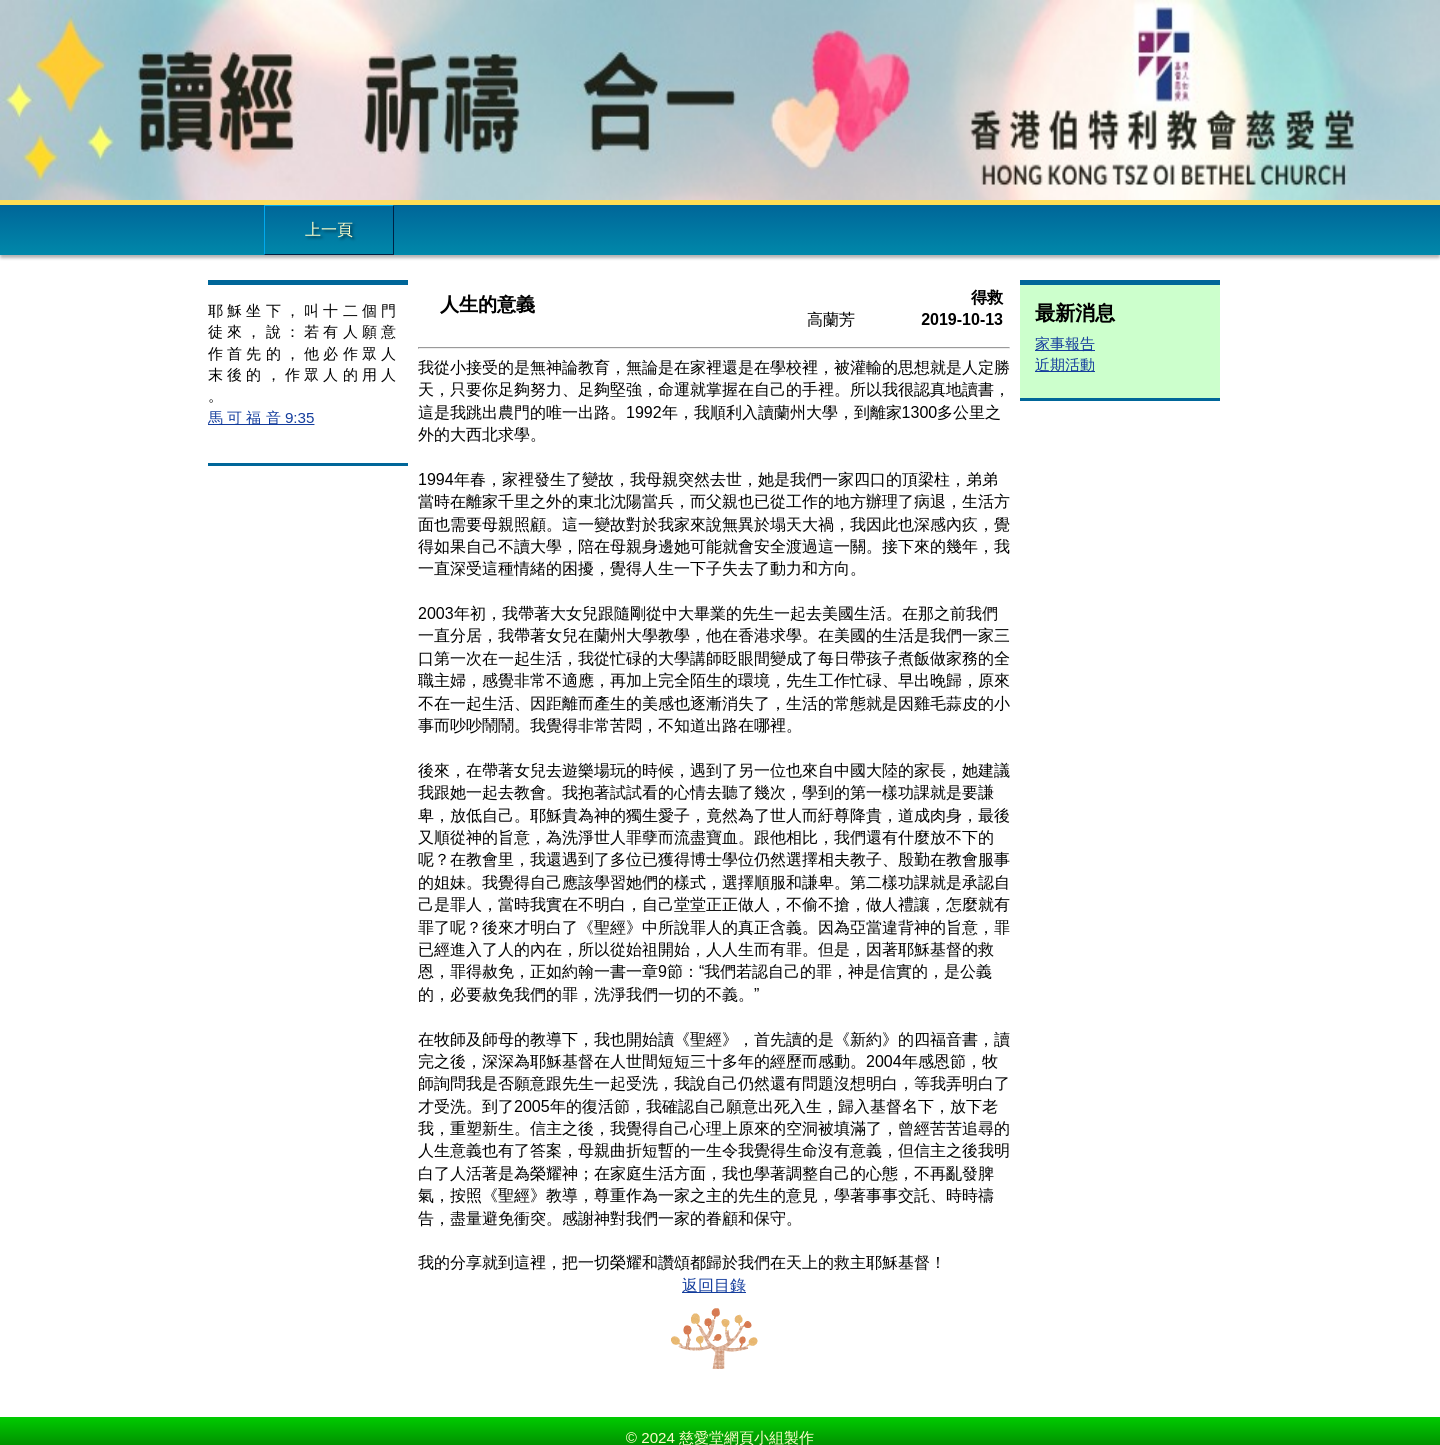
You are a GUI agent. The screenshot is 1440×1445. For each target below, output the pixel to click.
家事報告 (1065, 343)
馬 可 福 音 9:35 (261, 417)
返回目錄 (714, 1285)
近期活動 (1065, 364)
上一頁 (329, 229)
